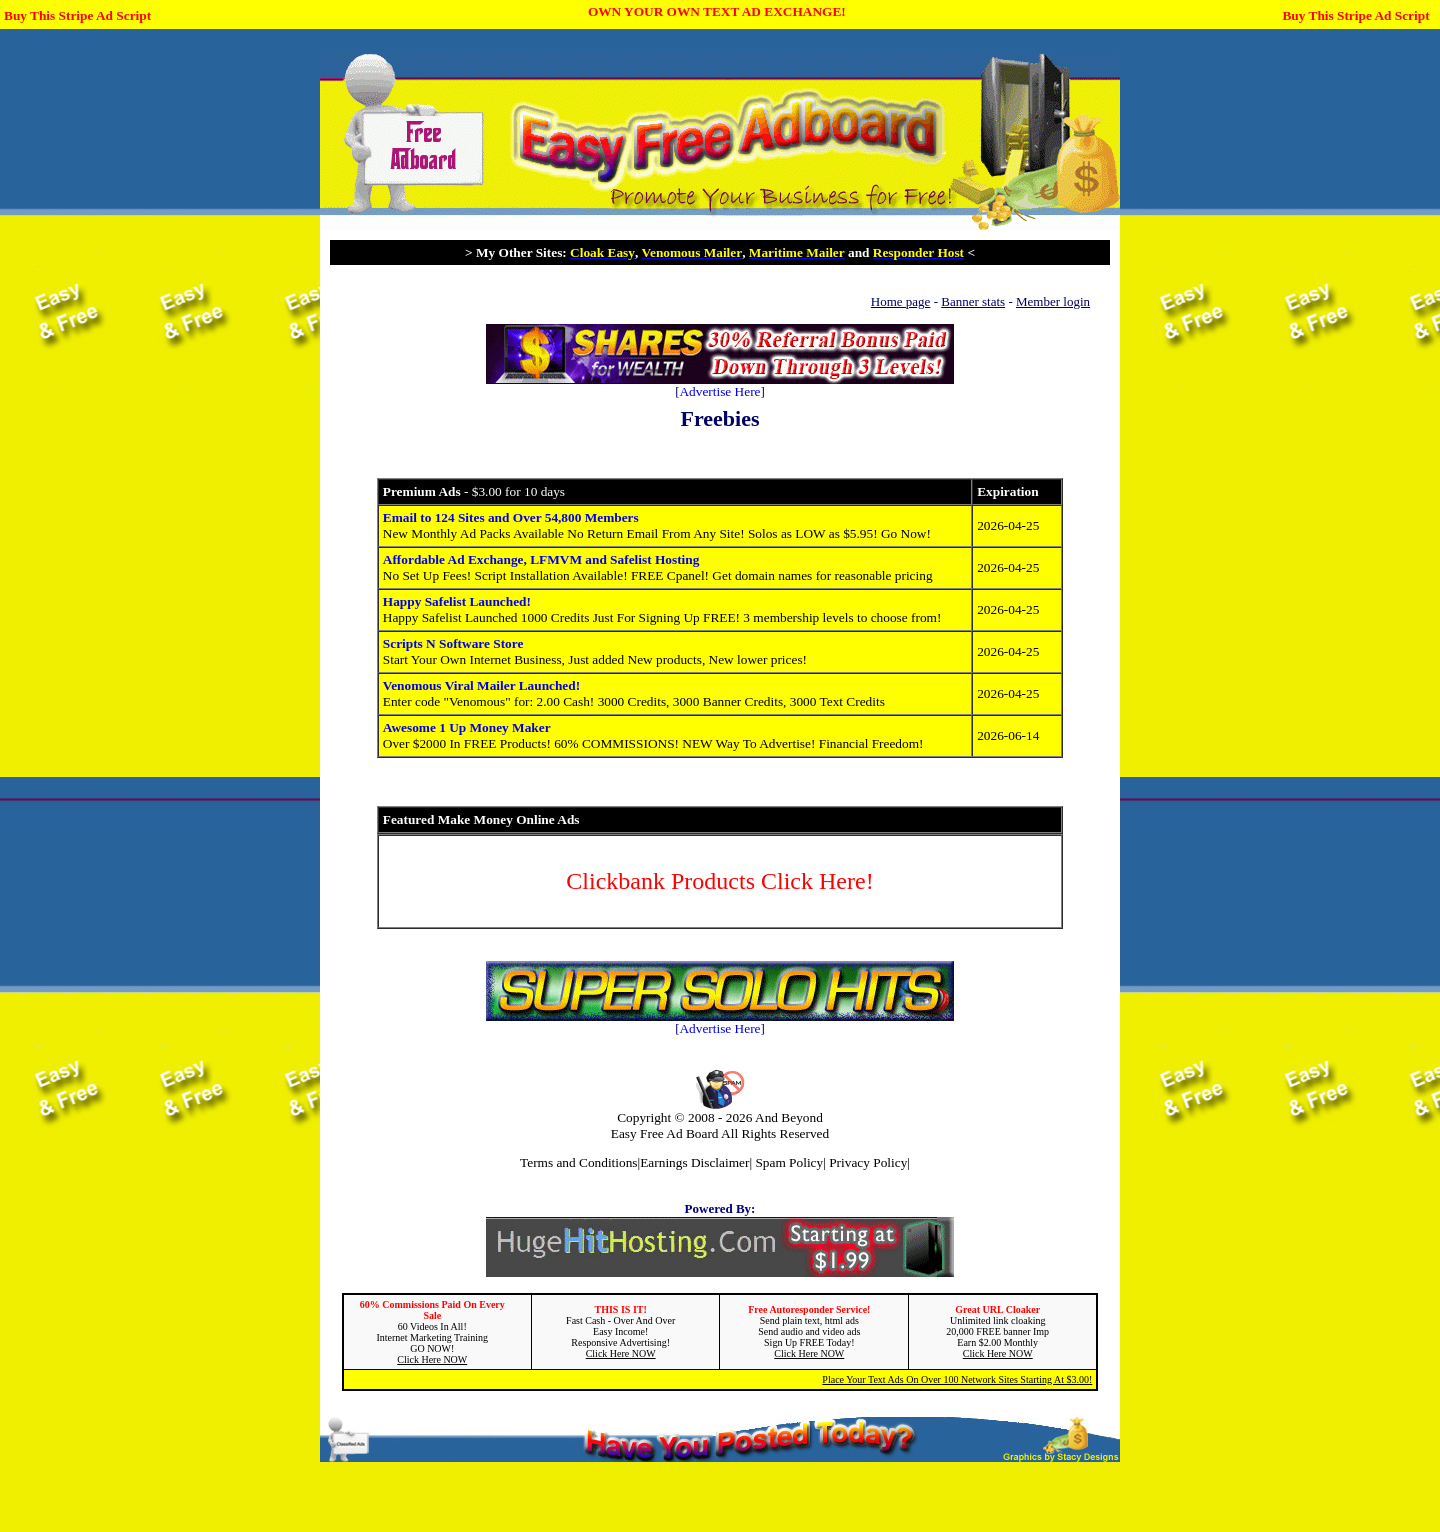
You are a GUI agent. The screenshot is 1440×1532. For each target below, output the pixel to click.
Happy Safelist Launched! (457, 601)
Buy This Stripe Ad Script (77, 15)
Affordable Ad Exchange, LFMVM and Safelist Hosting (541, 559)
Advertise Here (719, 391)
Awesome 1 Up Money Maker (467, 727)
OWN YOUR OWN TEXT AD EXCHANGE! (717, 11)
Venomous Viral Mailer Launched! (481, 685)
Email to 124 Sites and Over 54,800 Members (511, 517)
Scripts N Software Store (453, 643)
